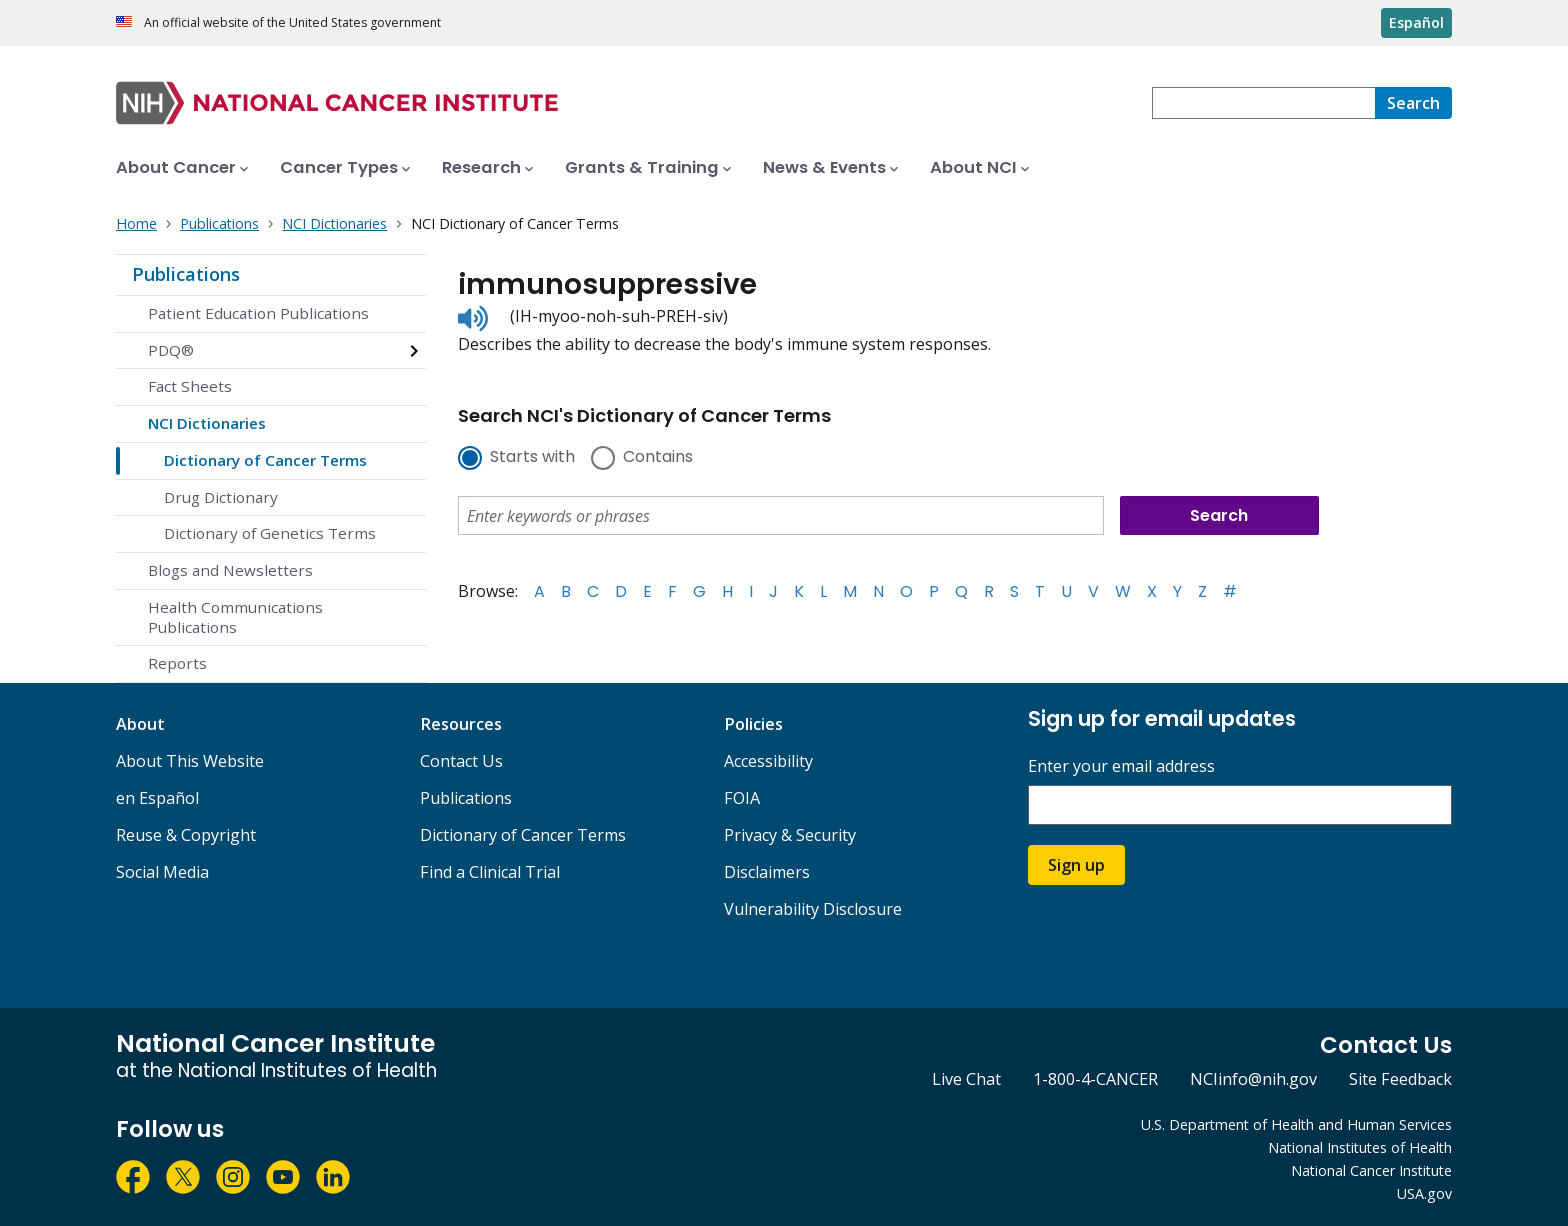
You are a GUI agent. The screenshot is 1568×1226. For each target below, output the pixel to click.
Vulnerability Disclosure (813, 909)
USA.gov (1424, 1193)
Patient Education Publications (258, 313)
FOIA (742, 798)
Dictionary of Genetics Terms (270, 533)
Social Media (162, 872)
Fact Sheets (190, 386)
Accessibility (768, 761)
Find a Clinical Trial (490, 872)
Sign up (1076, 865)
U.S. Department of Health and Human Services (1296, 1124)
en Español (157, 798)
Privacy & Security (790, 835)
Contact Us (461, 761)
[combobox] (1263, 103)
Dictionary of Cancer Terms (265, 460)
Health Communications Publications (235, 617)
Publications (186, 274)
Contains (658, 458)
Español (1416, 22)
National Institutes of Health (1360, 1147)
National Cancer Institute (1371, 1170)
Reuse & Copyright (186, 835)
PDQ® (171, 350)
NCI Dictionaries (207, 423)
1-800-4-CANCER (1095, 1079)
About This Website (190, 761)
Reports (177, 663)
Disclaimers (767, 872)
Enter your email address (1121, 766)
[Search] (1413, 103)
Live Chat (966, 1079)
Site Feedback (1400, 1079)
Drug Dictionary (221, 497)
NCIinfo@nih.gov (1253, 1079)
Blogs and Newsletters (230, 570)
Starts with (532, 458)
